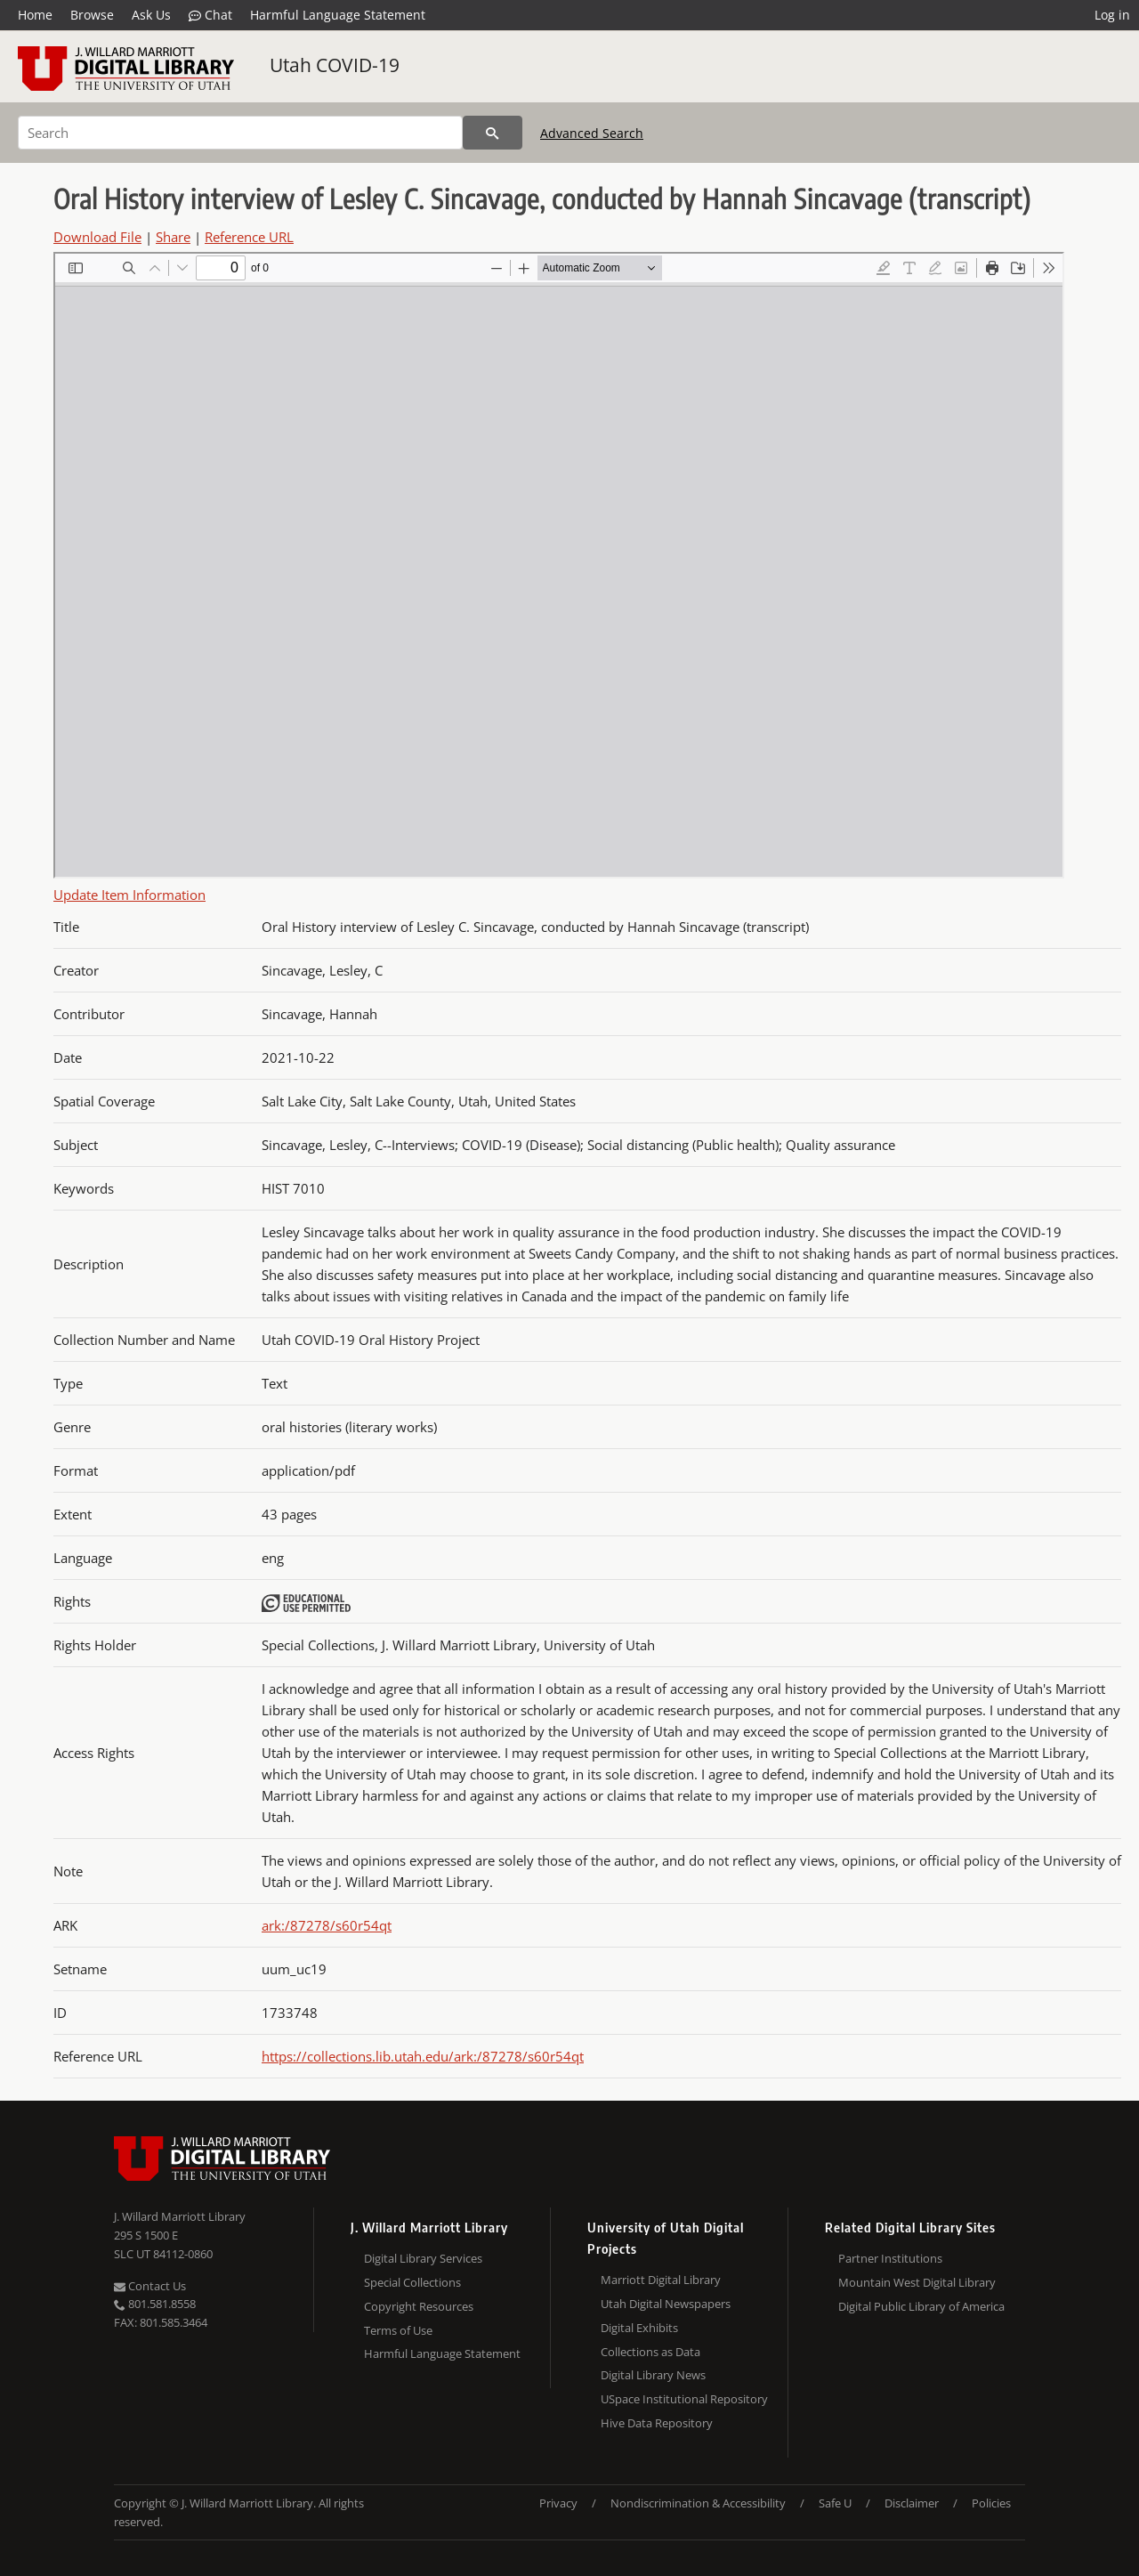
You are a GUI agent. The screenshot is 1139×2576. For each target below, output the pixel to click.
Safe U (835, 2503)
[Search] (240, 133)
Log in (1112, 14)
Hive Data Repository (657, 2423)
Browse (92, 14)
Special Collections (412, 2282)
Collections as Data (650, 2352)
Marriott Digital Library (661, 2280)
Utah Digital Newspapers (666, 2304)
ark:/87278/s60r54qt (327, 1925)
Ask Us (151, 14)
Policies (991, 2503)
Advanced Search (591, 133)
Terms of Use (398, 2330)
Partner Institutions (890, 2258)
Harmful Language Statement (337, 14)
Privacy (558, 2503)
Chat (210, 15)
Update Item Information (129, 894)
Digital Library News (653, 2375)
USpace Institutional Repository (684, 2399)
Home (35, 14)
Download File (97, 237)
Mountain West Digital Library (917, 2282)
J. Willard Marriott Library (180, 2216)
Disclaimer (912, 2503)
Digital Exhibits (639, 2328)
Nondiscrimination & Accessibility (698, 2503)
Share (173, 237)
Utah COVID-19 (335, 65)
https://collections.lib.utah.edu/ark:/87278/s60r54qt (423, 2056)
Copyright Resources (418, 2306)
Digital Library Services (423, 2258)
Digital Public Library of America (921, 2306)
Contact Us (150, 2286)
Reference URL (249, 237)
